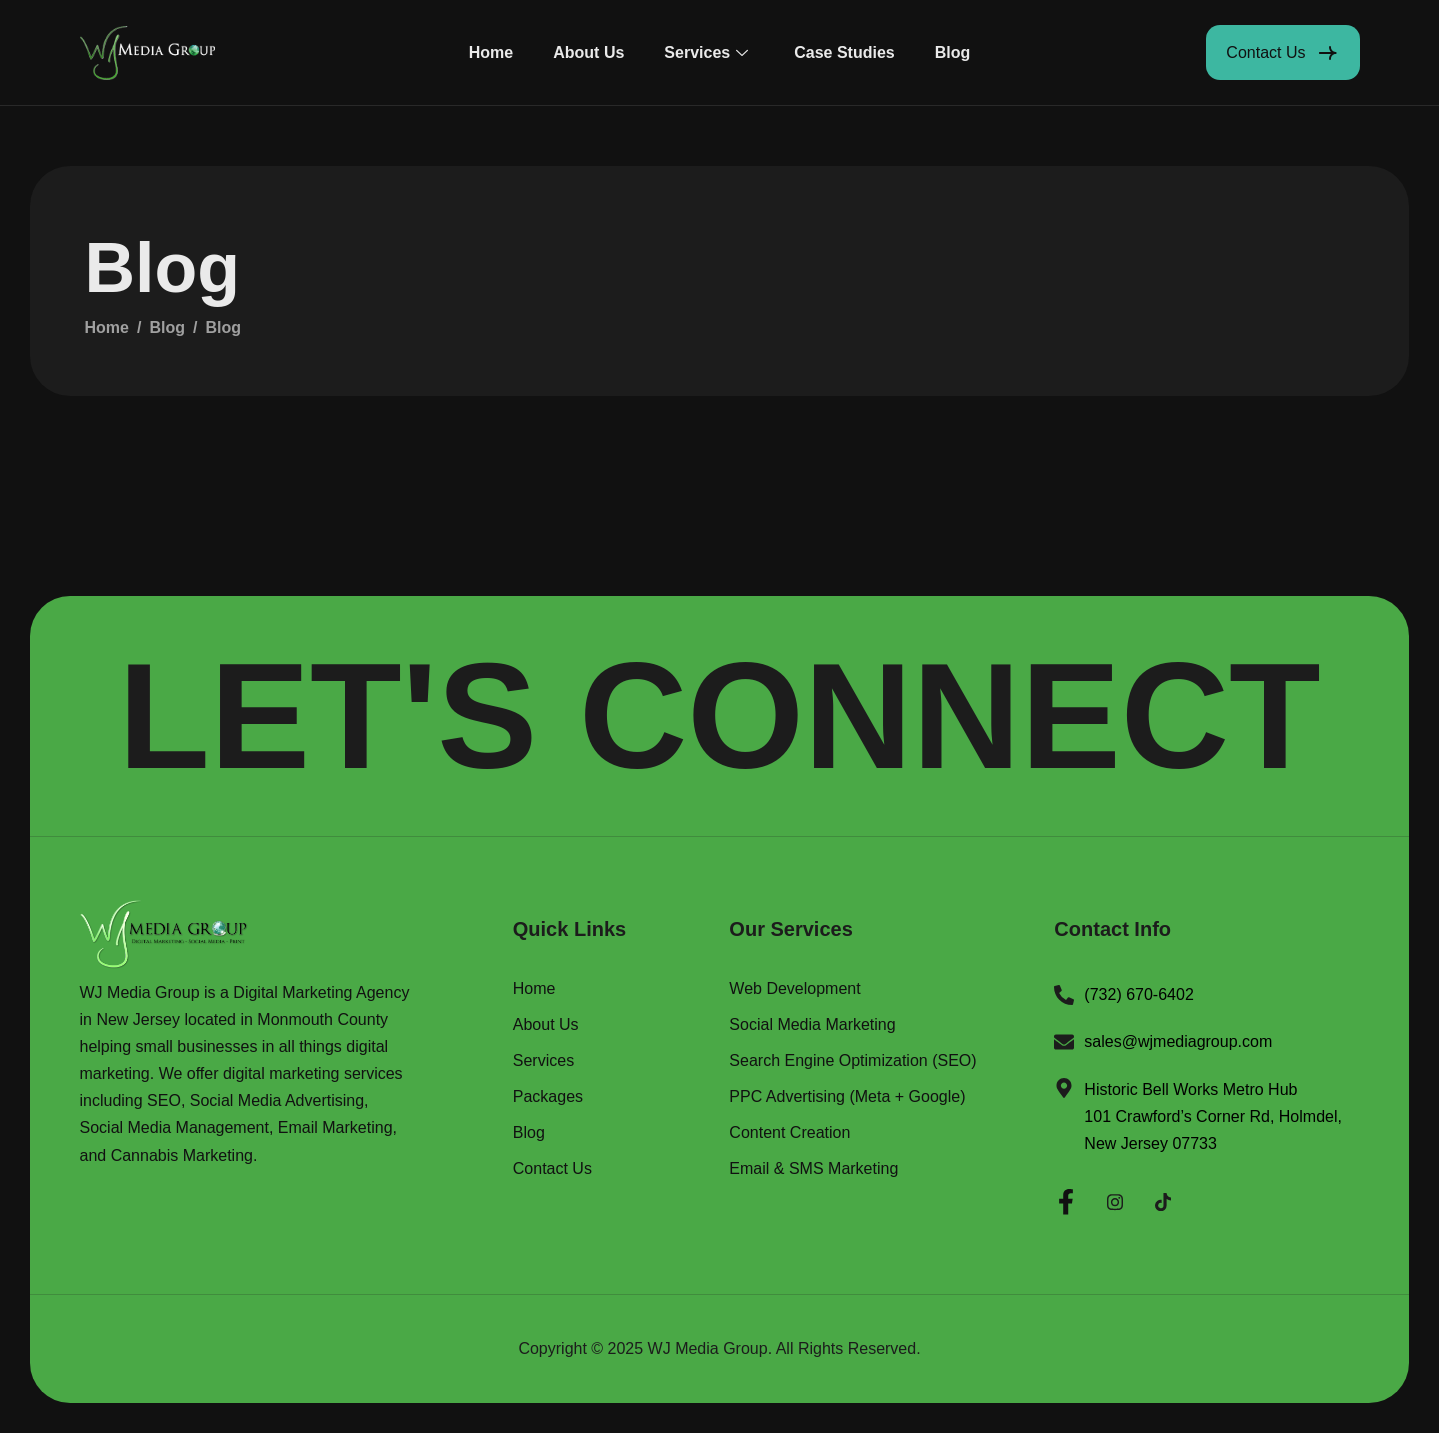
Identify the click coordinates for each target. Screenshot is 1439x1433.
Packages (548, 1097)
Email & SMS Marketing (813, 1169)
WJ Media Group (708, 1348)
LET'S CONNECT (719, 716)
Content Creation (789, 1133)
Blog (953, 52)
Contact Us (552, 1169)
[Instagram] (1115, 1199)
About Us (588, 52)
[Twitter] (1163, 1199)
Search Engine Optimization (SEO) (852, 1061)
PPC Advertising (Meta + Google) (847, 1097)
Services (706, 52)
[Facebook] (1066, 1199)
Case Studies (844, 52)
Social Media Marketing (812, 1025)
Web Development (794, 989)
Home (491, 52)
